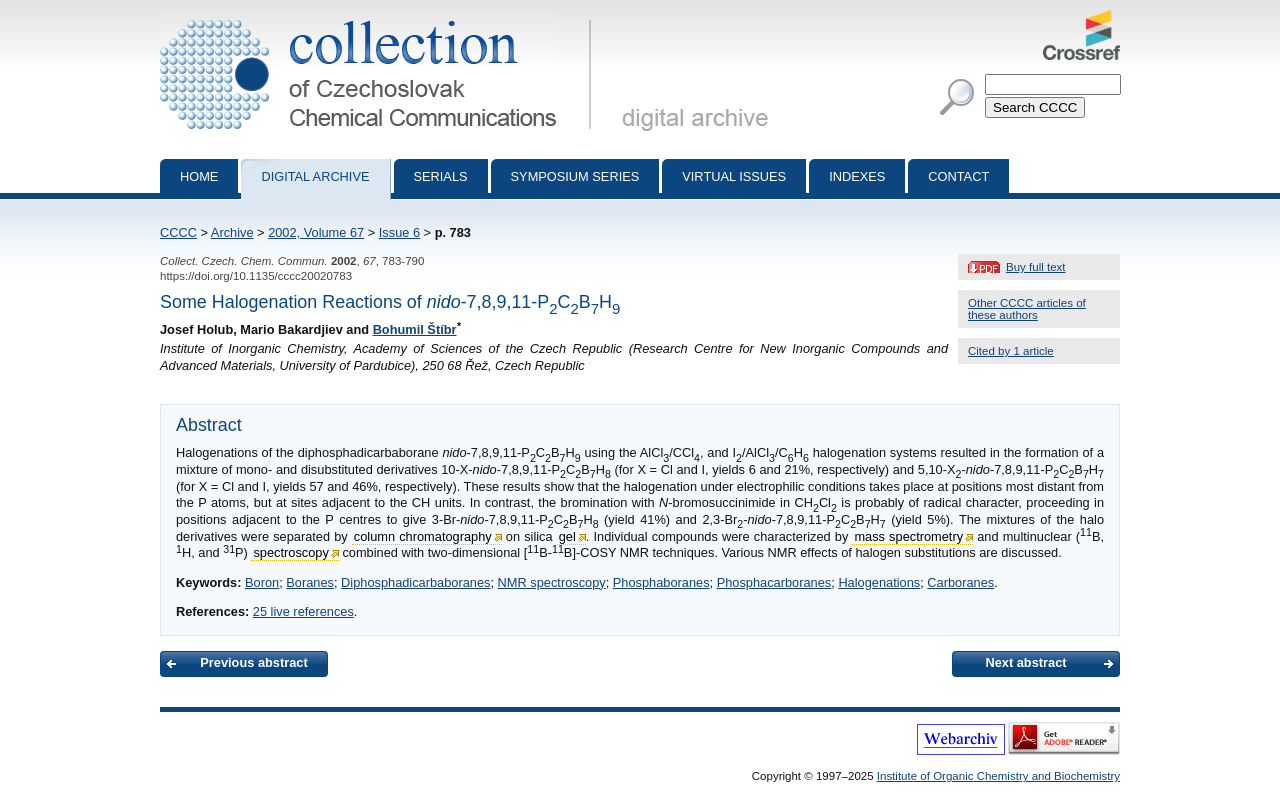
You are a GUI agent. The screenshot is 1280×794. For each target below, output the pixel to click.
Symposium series (575, 176)
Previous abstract (253, 662)
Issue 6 (399, 232)
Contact (958, 176)
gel (567, 536)
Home (199, 176)
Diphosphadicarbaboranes (415, 582)
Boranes (310, 582)
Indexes (857, 176)
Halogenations (879, 582)
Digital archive (315, 176)
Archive (232, 232)
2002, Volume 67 (316, 232)
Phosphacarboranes (774, 582)
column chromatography (423, 536)
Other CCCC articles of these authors (1027, 309)
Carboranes (960, 582)
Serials (441, 176)
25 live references (303, 611)
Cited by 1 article (1011, 351)
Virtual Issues (734, 176)
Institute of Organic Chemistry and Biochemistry (998, 776)
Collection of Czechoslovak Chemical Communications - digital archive (379, 18)
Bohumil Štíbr (415, 329)
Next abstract (1025, 662)
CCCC (178, 232)
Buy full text (1036, 267)
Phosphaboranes (661, 582)
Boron (262, 582)
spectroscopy (290, 552)
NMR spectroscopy (552, 582)
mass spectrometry (908, 536)
